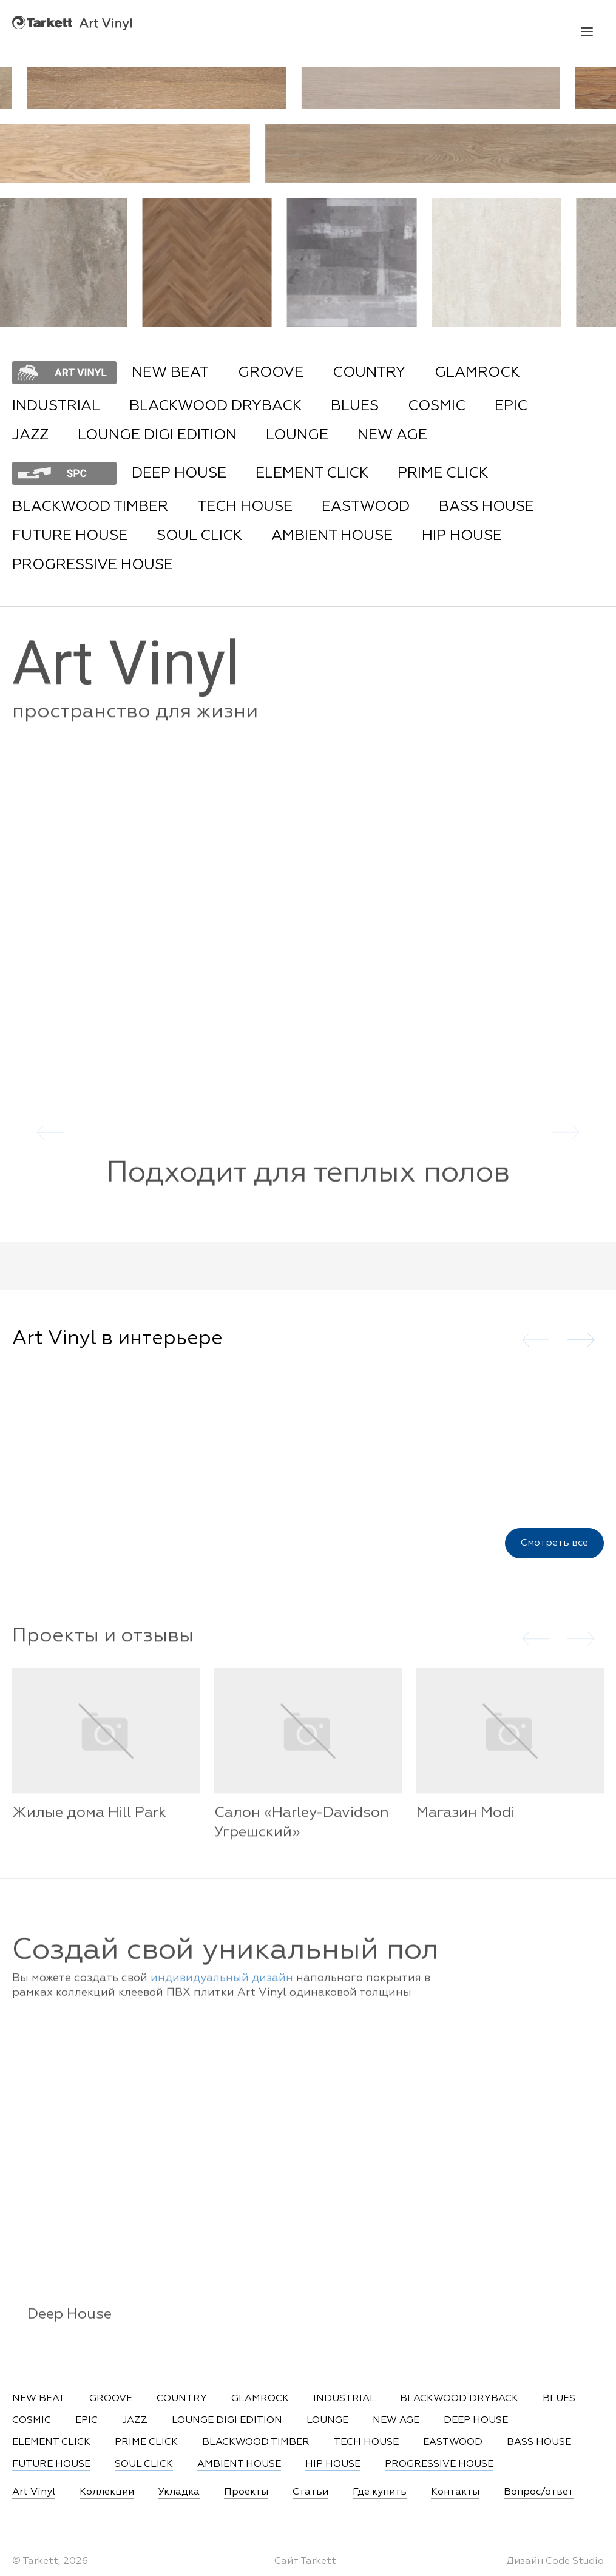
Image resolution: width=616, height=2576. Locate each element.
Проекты (246, 2492)
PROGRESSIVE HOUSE (92, 565)
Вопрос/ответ (539, 2492)
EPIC (511, 406)
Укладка (179, 2492)
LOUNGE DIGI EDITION (157, 435)
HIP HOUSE (462, 536)
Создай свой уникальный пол (225, 1962)
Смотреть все (554, 1549)
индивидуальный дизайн (222, 1989)
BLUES (355, 406)
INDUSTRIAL (56, 406)
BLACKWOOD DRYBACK (215, 406)
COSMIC (436, 406)
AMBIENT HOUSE (332, 536)
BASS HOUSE (486, 506)
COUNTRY (369, 372)
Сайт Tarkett (305, 2561)
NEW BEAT (170, 372)
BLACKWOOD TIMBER (90, 506)
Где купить (380, 2492)
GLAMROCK (477, 372)
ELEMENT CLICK (312, 473)
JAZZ (30, 435)
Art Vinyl (72, 22)
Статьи (310, 2492)
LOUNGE (297, 435)
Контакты (455, 2492)
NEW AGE (392, 435)
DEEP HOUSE (179, 473)
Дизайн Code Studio (555, 2561)
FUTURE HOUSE (69, 536)
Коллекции (107, 2492)
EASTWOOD (366, 506)
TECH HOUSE (245, 506)
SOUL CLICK (199, 536)
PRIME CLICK (443, 473)
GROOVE (270, 372)
